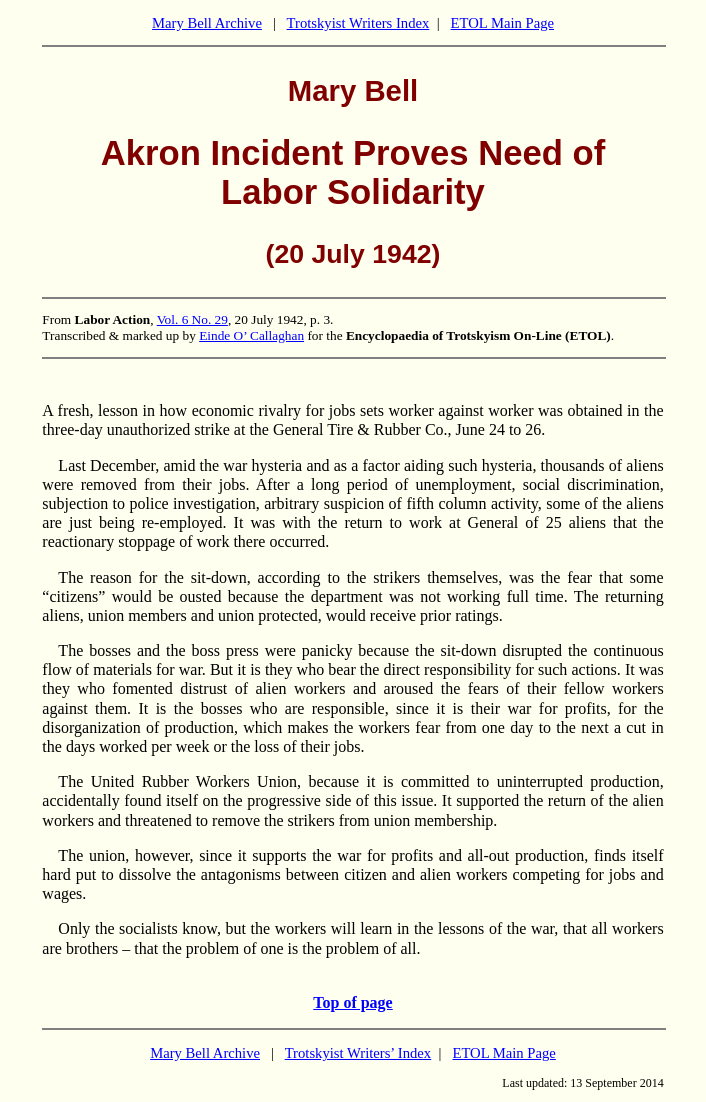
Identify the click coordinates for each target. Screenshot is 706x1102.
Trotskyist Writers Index (358, 23)
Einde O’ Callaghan (251, 335)
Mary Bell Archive (207, 23)
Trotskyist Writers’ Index (358, 1053)
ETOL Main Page (502, 23)
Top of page (352, 1002)
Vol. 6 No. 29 (192, 319)
